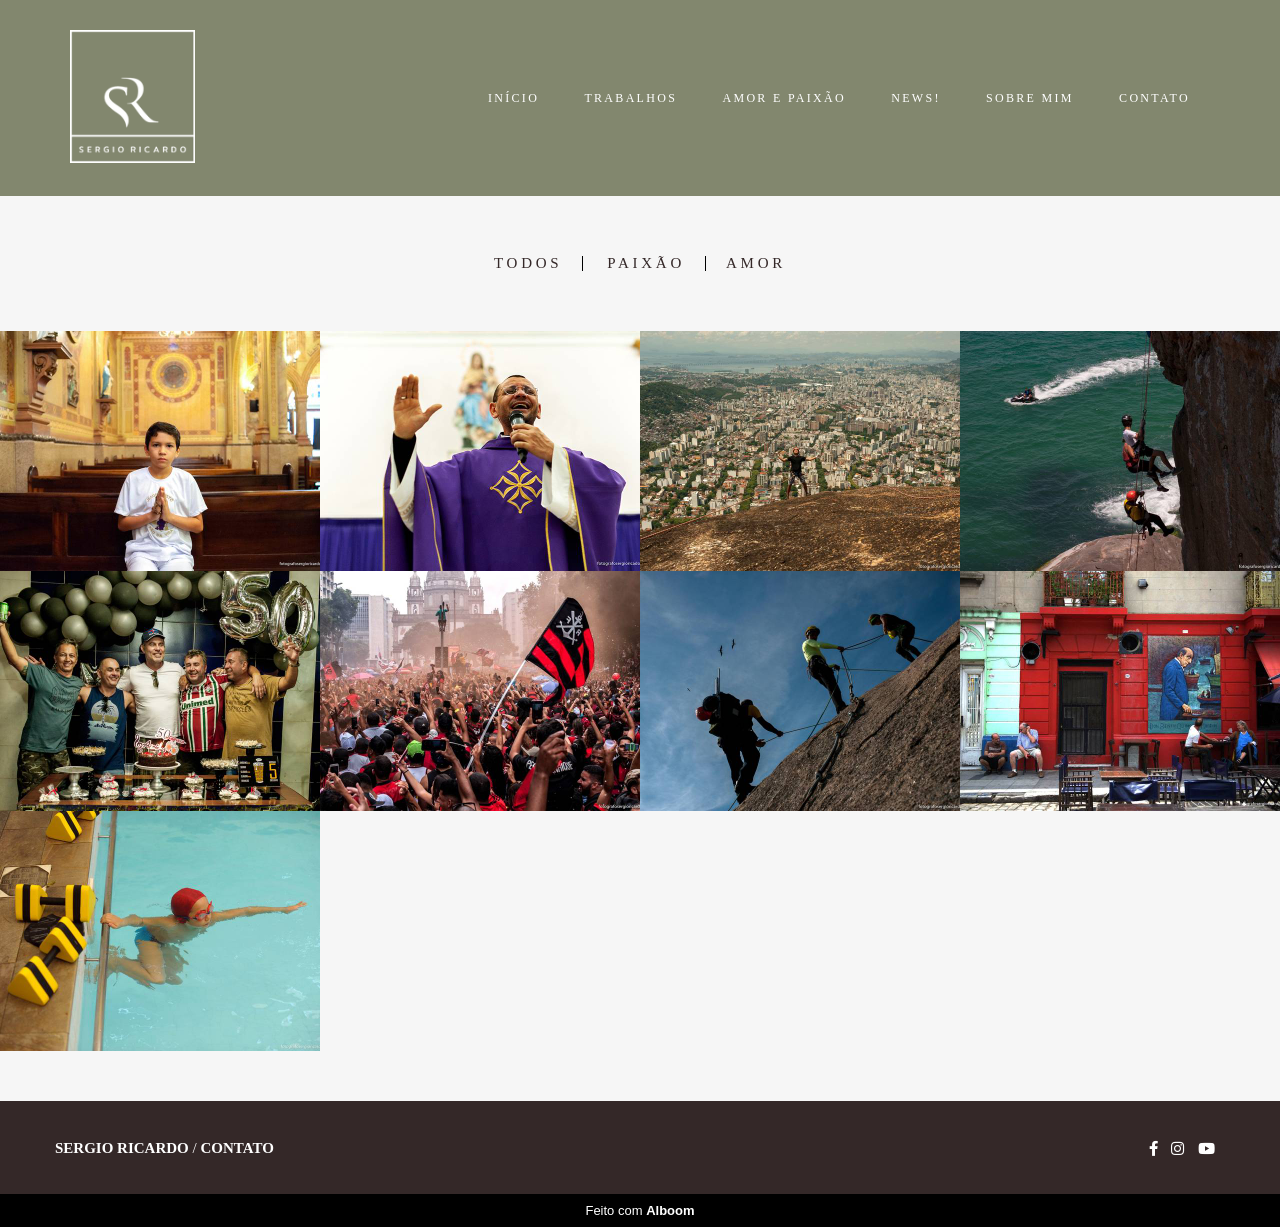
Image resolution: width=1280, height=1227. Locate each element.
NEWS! (916, 98)
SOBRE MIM (1030, 98)
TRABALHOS (630, 98)
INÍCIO (513, 98)
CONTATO (1154, 98)
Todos (528, 263)
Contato (236, 1148)
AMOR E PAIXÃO (783, 98)
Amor (756, 263)
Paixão (646, 263)
